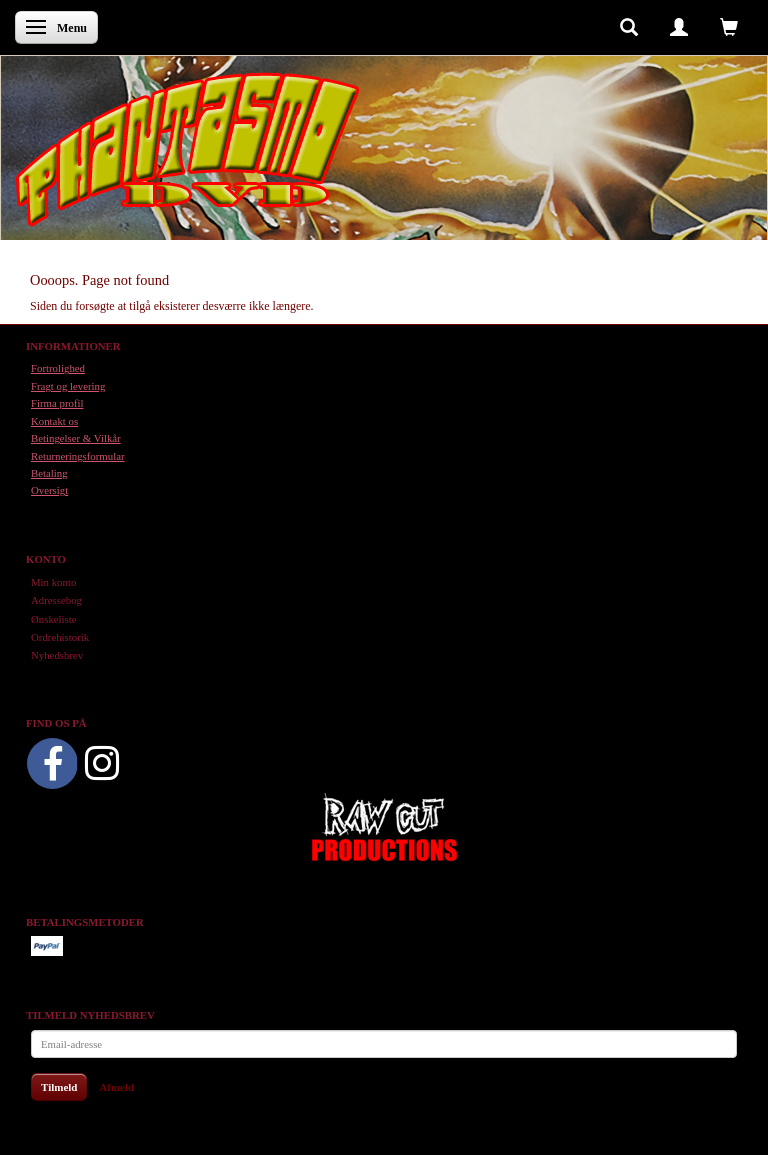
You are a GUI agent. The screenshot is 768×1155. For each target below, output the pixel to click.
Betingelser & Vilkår (76, 438)
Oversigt (49, 490)
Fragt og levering (68, 386)
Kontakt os (54, 421)
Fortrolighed (58, 368)
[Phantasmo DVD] (188, 149)
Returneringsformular (78, 456)
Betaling (49, 473)
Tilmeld (59, 1087)
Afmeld (116, 1087)
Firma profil (57, 403)
